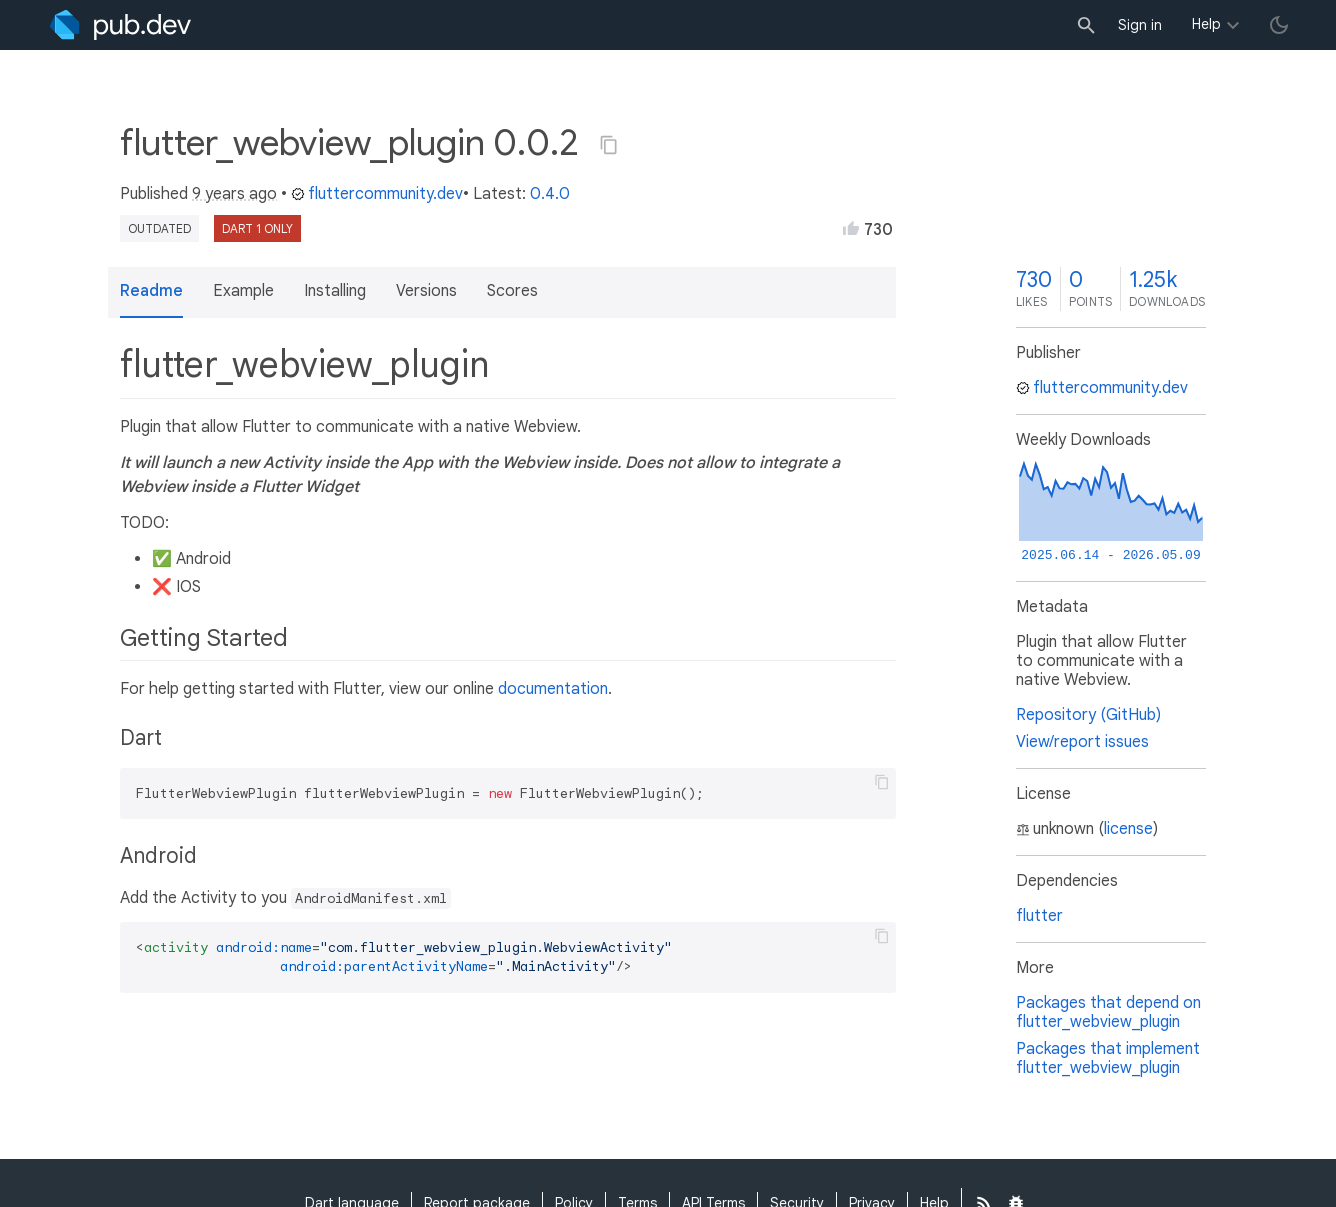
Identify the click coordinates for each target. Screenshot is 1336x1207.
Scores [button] (512, 291)
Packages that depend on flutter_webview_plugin (1108, 1012)
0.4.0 (550, 194)
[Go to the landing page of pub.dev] (120, 25)
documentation (553, 689)
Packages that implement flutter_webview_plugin (1108, 1058)
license (1128, 829)
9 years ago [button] (234, 194)
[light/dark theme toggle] (1279, 25)
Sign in (1140, 25)
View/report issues (1082, 742)
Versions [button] (426, 291)
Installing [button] (335, 291)
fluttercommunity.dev (377, 194)
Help (1206, 24)
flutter (1039, 916)
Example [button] (243, 291)
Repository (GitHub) (1088, 715)
